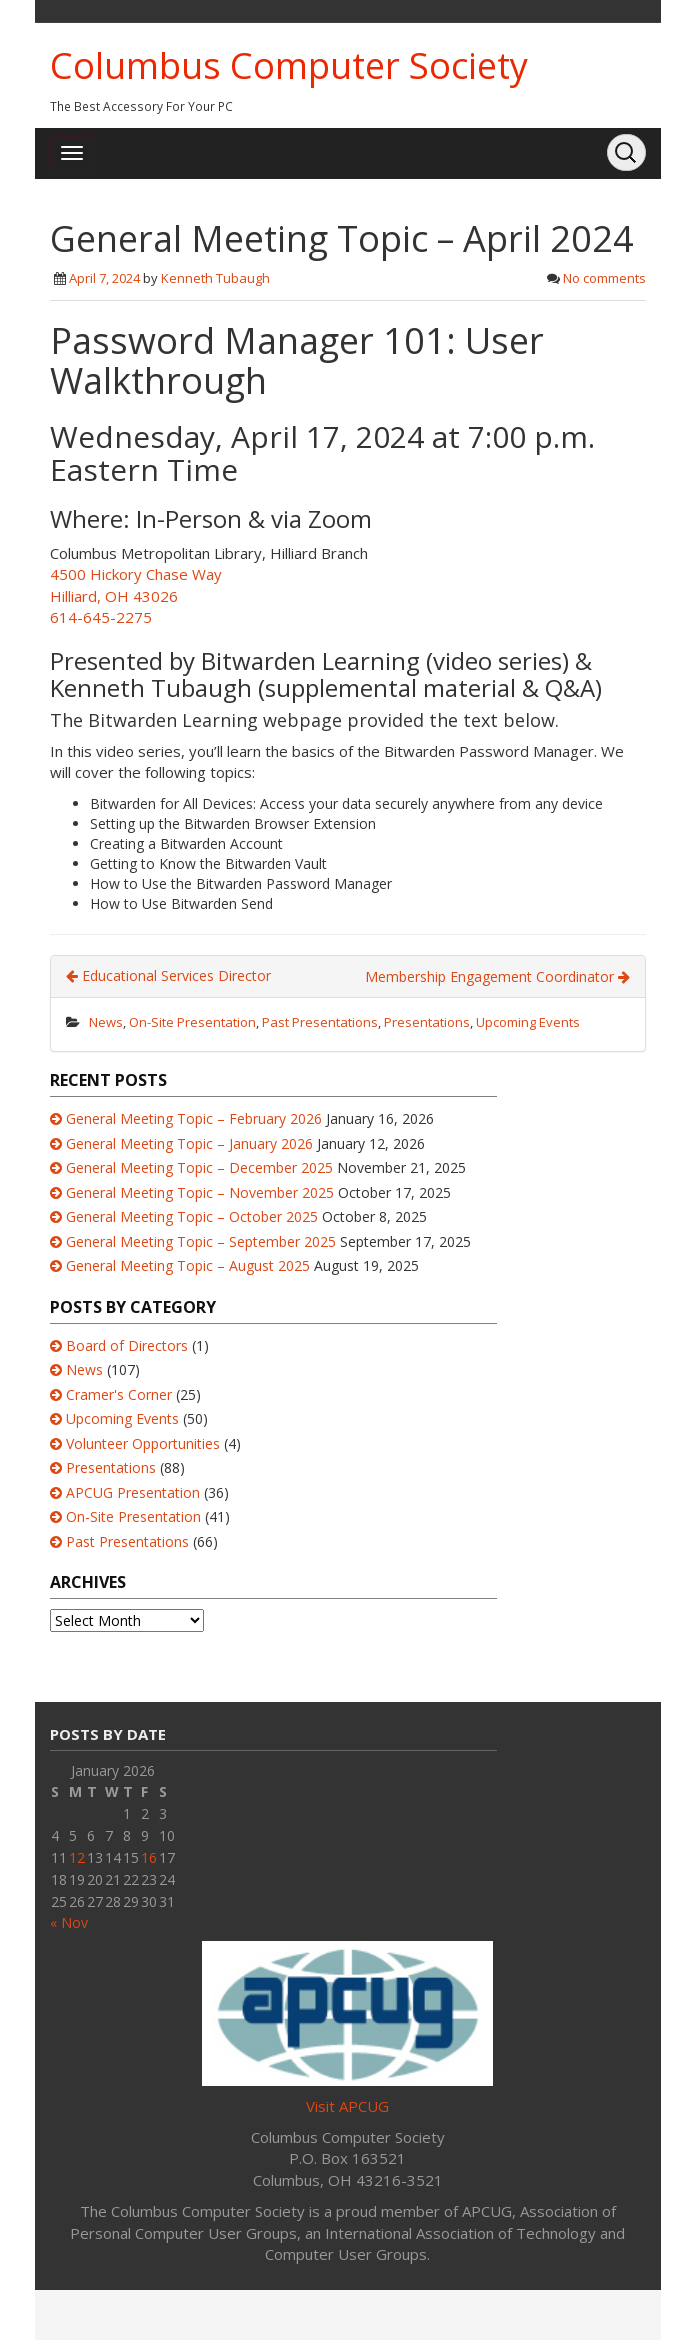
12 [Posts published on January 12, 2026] (77, 1857)
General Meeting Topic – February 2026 (194, 1118)
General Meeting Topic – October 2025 (192, 1216)
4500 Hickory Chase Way (136, 574)
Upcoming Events (528, 1022)
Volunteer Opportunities (143, 1443)
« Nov (69, 1922)
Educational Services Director (168, 975)
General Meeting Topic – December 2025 (199, 1167)
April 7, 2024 (104, 278)
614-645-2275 (101, 617)
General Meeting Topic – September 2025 (201, 1241)
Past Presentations (320, 1022)
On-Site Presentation (192, 1022)
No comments (604, 278)
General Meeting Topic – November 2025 (200, 1192)
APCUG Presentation (133, 1492)
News (106, 1022)
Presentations (427, 1022)
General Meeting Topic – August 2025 (188, 1265)
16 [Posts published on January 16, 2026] (149, 1857)
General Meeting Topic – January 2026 (189, 1143)
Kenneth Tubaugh (215, 278)
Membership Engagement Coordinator (497, 976)
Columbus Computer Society (289, 65)
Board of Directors (127, 1345)
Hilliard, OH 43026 (114, 596)
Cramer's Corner (119, 1394)
